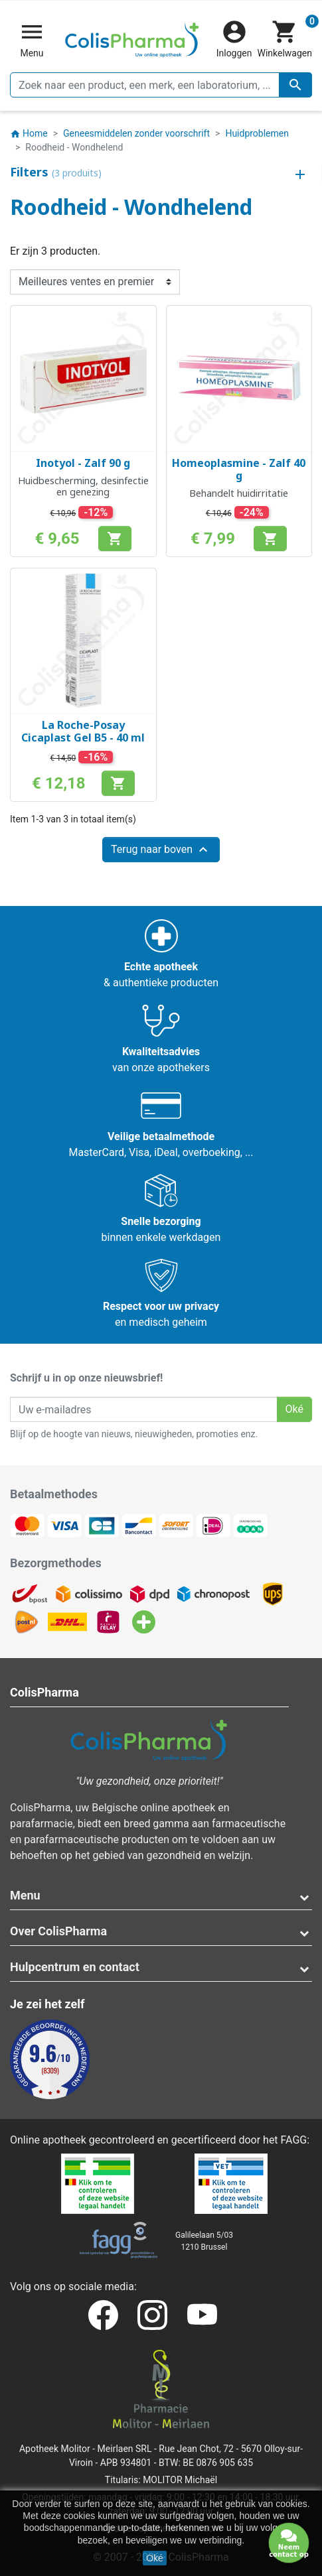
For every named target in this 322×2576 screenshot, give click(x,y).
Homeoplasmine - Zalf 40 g (238, 469)
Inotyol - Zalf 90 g (83, 463)
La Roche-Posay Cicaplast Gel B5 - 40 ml (83, 731)
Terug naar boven (161, 850)
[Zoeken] (161, 84)
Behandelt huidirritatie (238, 493)
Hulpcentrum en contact (74, 1967)
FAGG (294, 2140)
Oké (154, 2558)
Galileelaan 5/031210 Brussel (204, 2241)
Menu (25, 1895)
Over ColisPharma (58, 1931)
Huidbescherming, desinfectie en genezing (83, 486)
